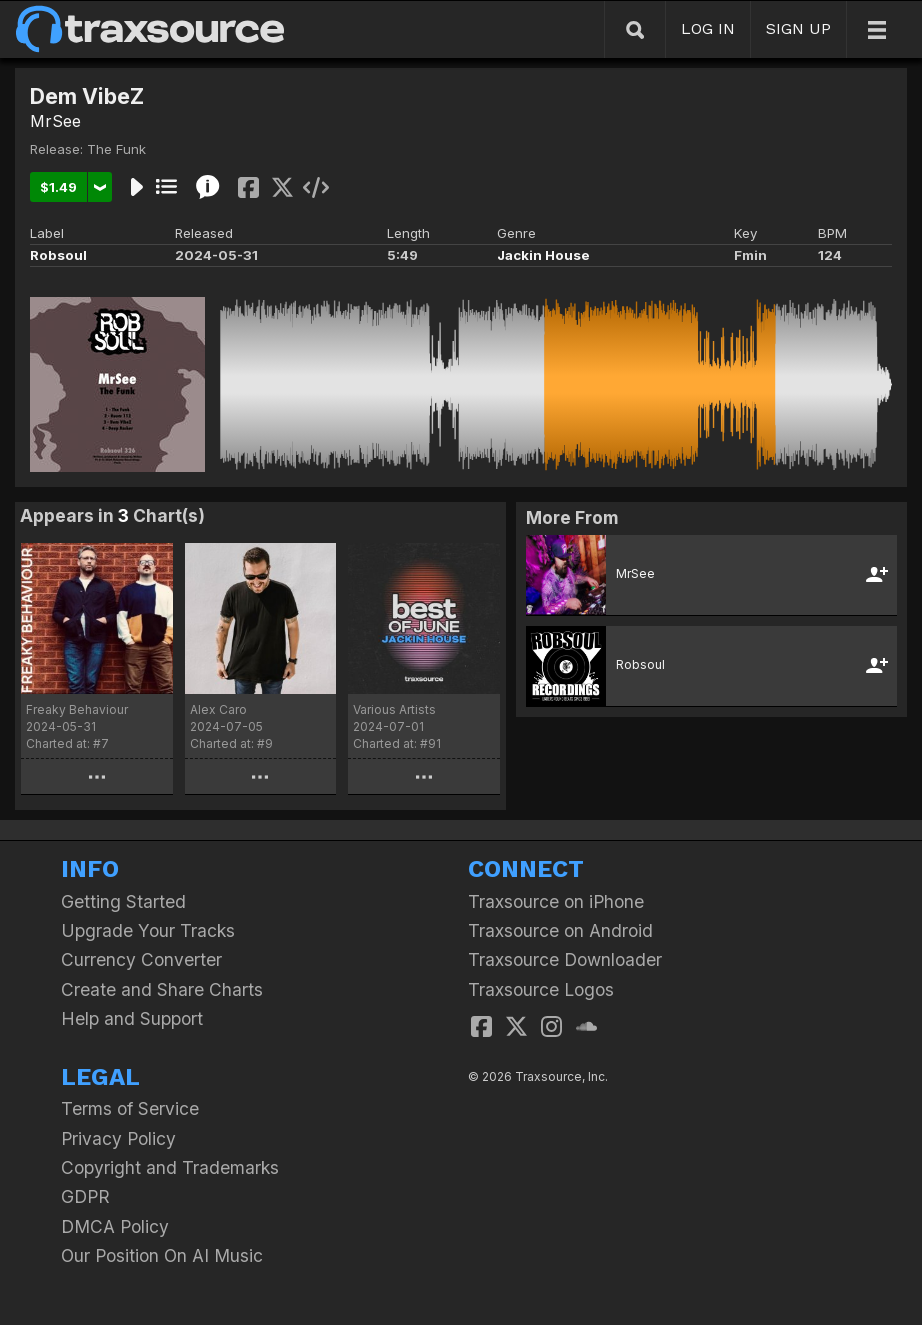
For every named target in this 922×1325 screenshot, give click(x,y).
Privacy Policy (118, 1138)
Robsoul (58, 255)
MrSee (55, 121)
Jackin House (543, 255)
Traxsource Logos (541, 989)
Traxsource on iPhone (556, 901)
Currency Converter (141, 959)
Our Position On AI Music (162, 1255)
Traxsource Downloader (565, 959)
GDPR (85, 1196)
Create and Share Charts (162, 989)
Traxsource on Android (560, 930)
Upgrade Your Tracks (148, 930)
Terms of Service (130, 1108)
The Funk (116, 149)
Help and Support (132, 1018)
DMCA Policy (115, 1226)
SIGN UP (798, 28)
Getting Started (123, 901)
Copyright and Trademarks (170, 1167)
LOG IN (708, 28)
